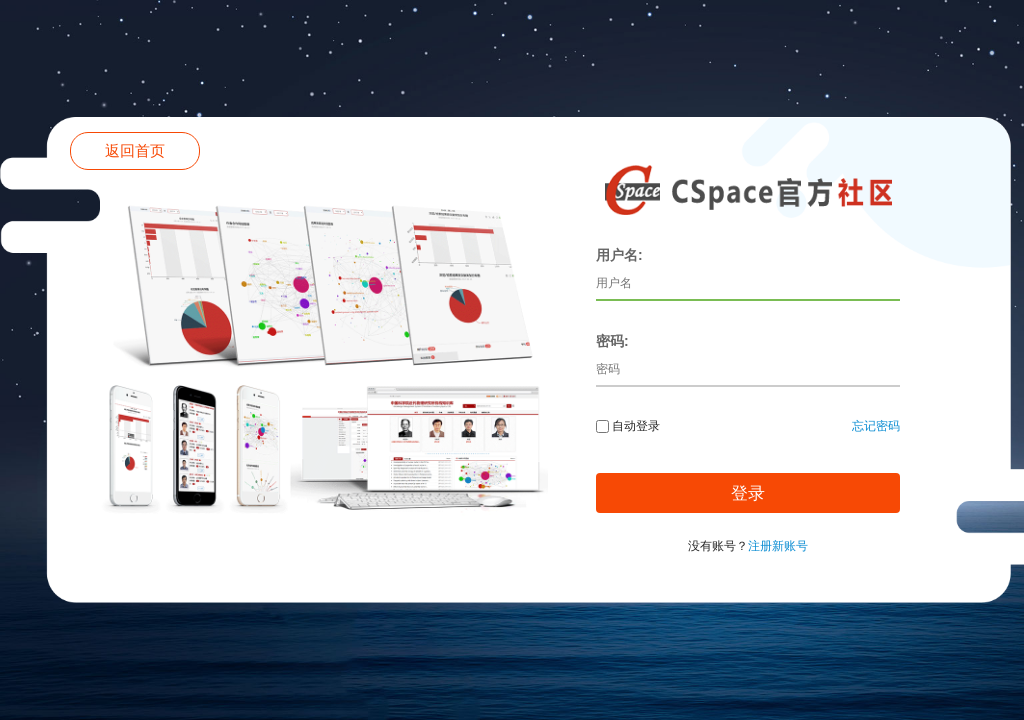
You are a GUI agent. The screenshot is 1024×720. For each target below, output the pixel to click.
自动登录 (628, 426)
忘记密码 (876, 426)
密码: (612, 341)
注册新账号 (778, 546)
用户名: (619, 255)
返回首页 (135, 150)
